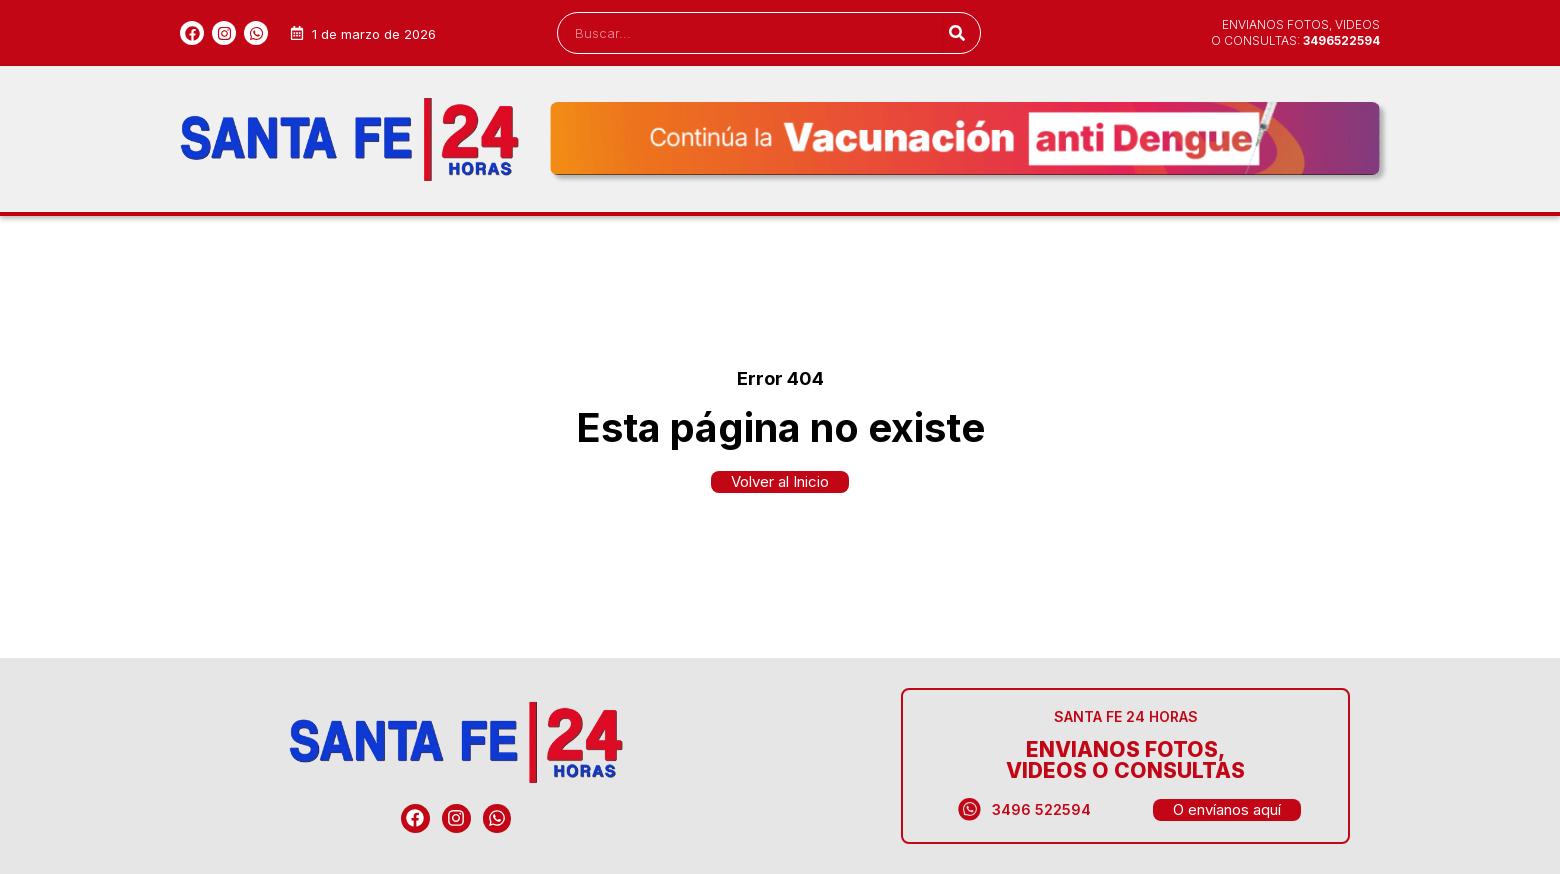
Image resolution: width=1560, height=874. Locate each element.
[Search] (956, 33)
